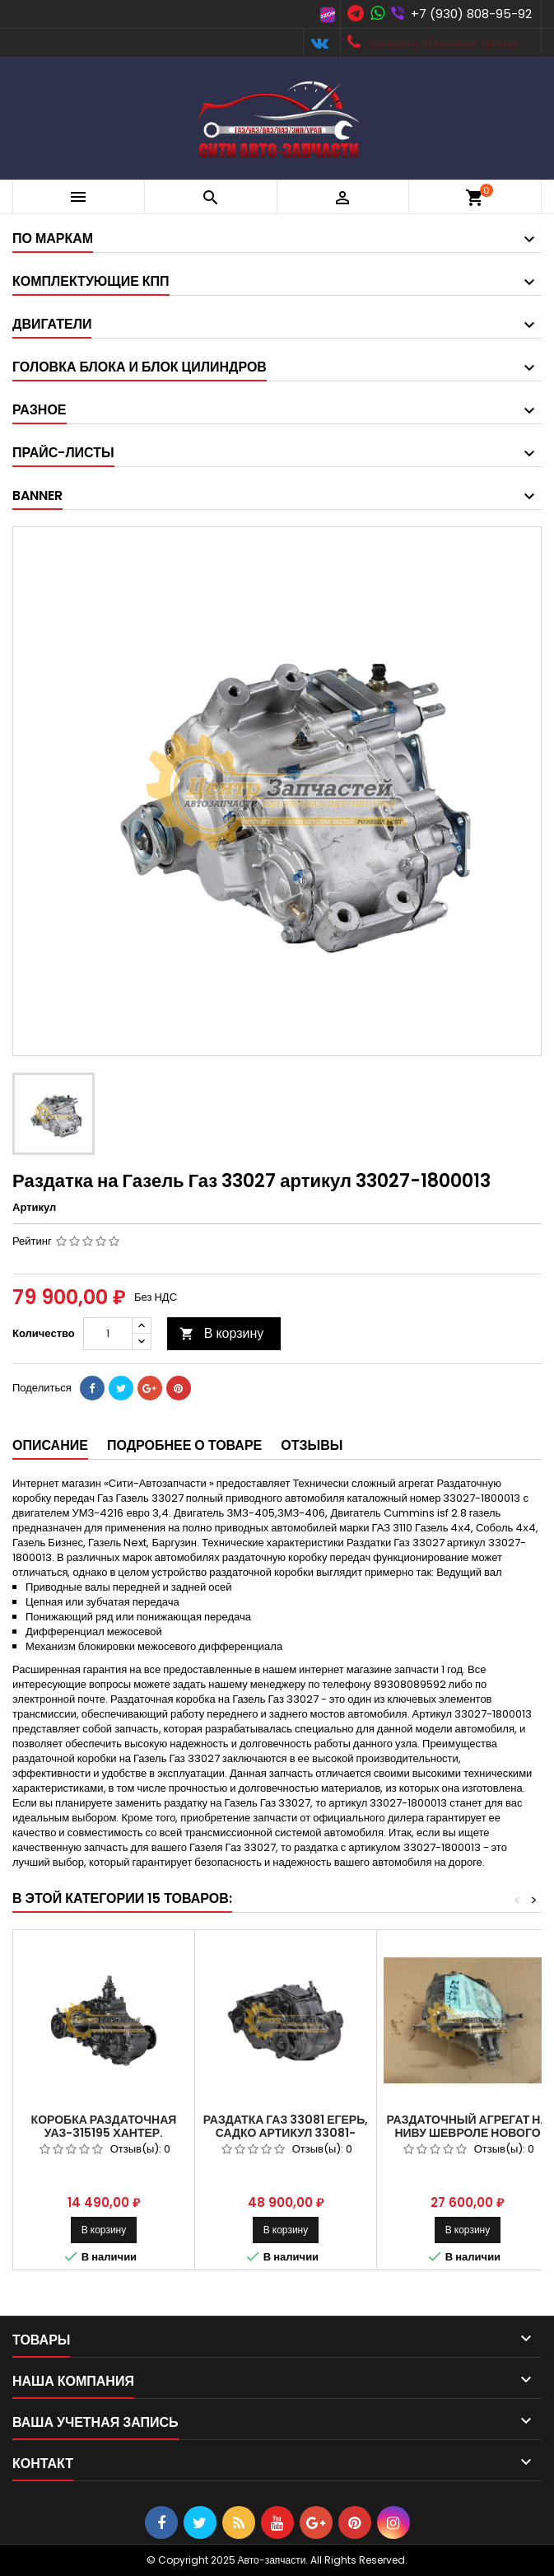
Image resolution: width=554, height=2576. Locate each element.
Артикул (34, 1207)
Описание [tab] (50, 1445)
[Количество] (108, 1333)
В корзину (221, 1333)
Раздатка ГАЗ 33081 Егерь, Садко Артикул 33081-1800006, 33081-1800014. (286, 2132)
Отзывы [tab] (311, 1445)
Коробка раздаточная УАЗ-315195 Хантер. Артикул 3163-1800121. (104, 2132)
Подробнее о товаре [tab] (184, 1445)
